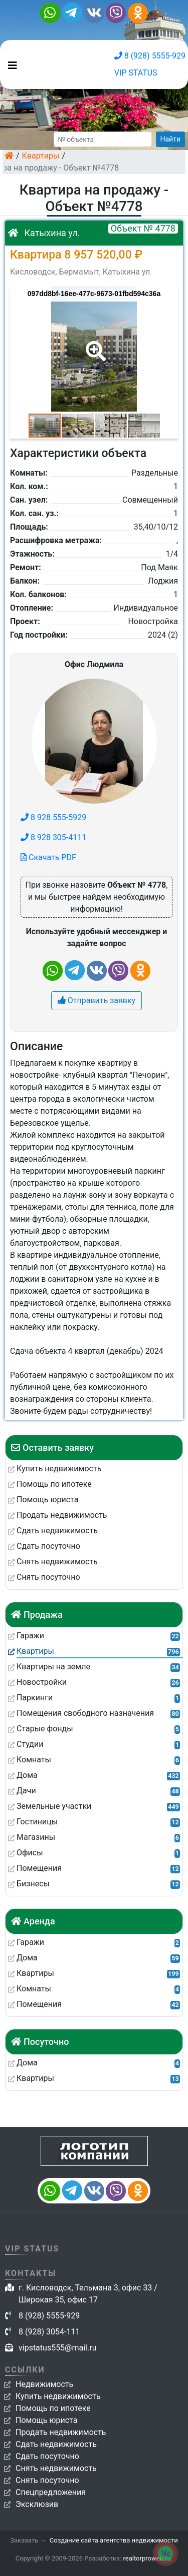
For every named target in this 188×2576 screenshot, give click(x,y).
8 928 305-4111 (53, 837)
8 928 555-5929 (53, 817)
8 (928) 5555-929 (149, 56)
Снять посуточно (47, 2480)
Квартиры (41, 156)
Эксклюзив (37, 2504)
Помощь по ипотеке (53, 2408)
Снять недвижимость (56, 2468)
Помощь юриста (46, 2420)
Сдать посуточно (47, 2456)
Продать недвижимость (61, 2432)
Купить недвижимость (58, 2396)
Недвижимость (44, 2384)
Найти (170, 139)
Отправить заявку (96, 1000)
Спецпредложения (51, 2492)
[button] (94, 344)
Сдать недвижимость (56, 2444)
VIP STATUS (135, 73)
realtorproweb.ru (147, 2558)
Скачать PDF (48, 857)
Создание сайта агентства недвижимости (114, 2540)
